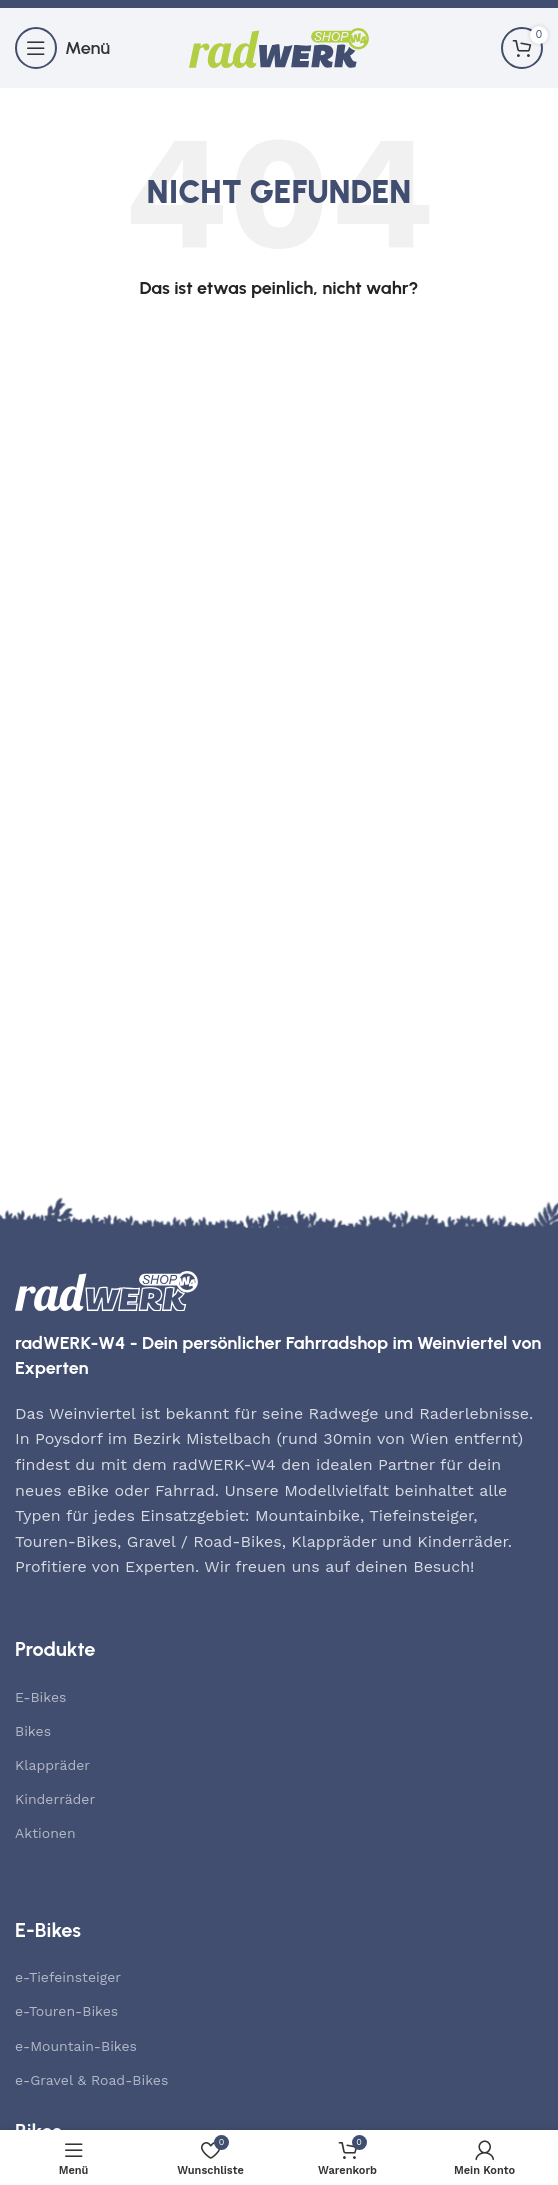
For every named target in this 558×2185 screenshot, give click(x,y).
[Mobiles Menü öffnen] (62, 48)
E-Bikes (40, 1697)
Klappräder (52, 1765)
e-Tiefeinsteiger (68, 1977)
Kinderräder (55, 1799)
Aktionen (45, 1833)
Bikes (33, 1731)
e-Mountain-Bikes (76, 2046)
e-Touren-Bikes (66, 2011)
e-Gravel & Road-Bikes (91, 2080)
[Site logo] (279, 46)
